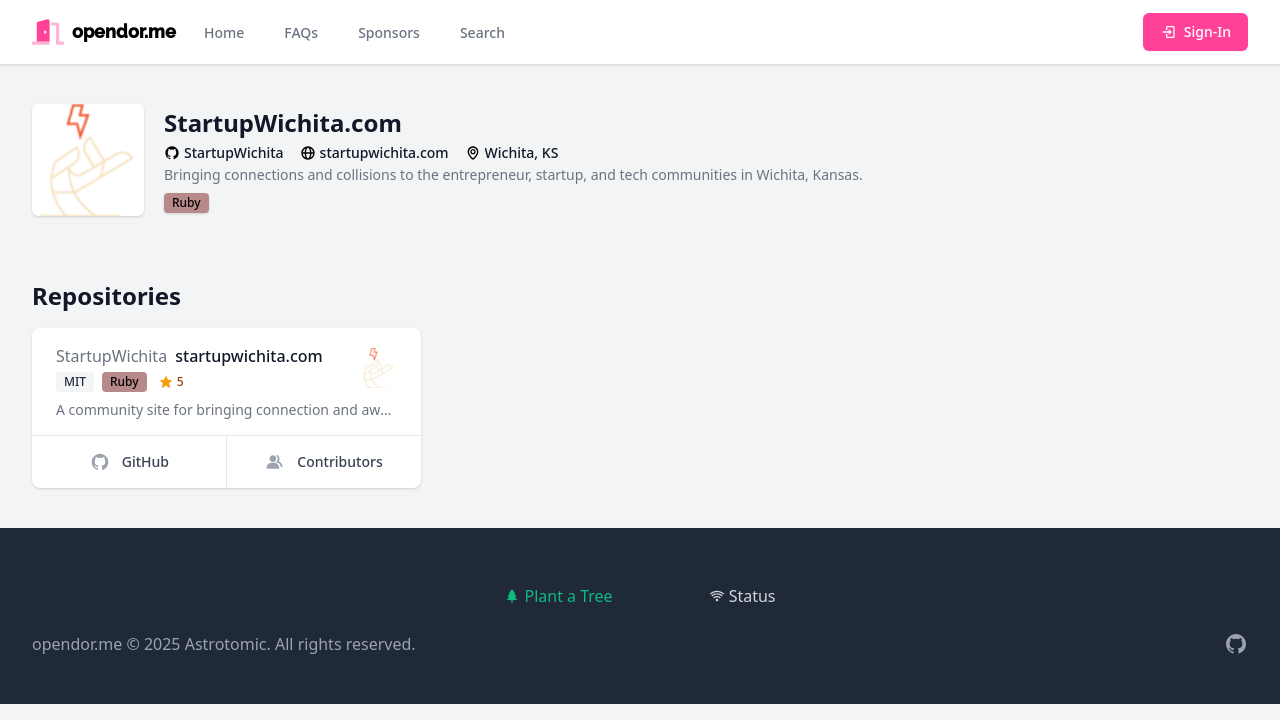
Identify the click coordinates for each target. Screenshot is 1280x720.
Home (224, 32)
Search (482, 32)
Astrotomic (226, 644)
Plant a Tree (558, 596)
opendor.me (77, 644)
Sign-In (1195, 31)
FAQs (301, 32)
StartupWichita (111, 356)
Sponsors (389, 32)
